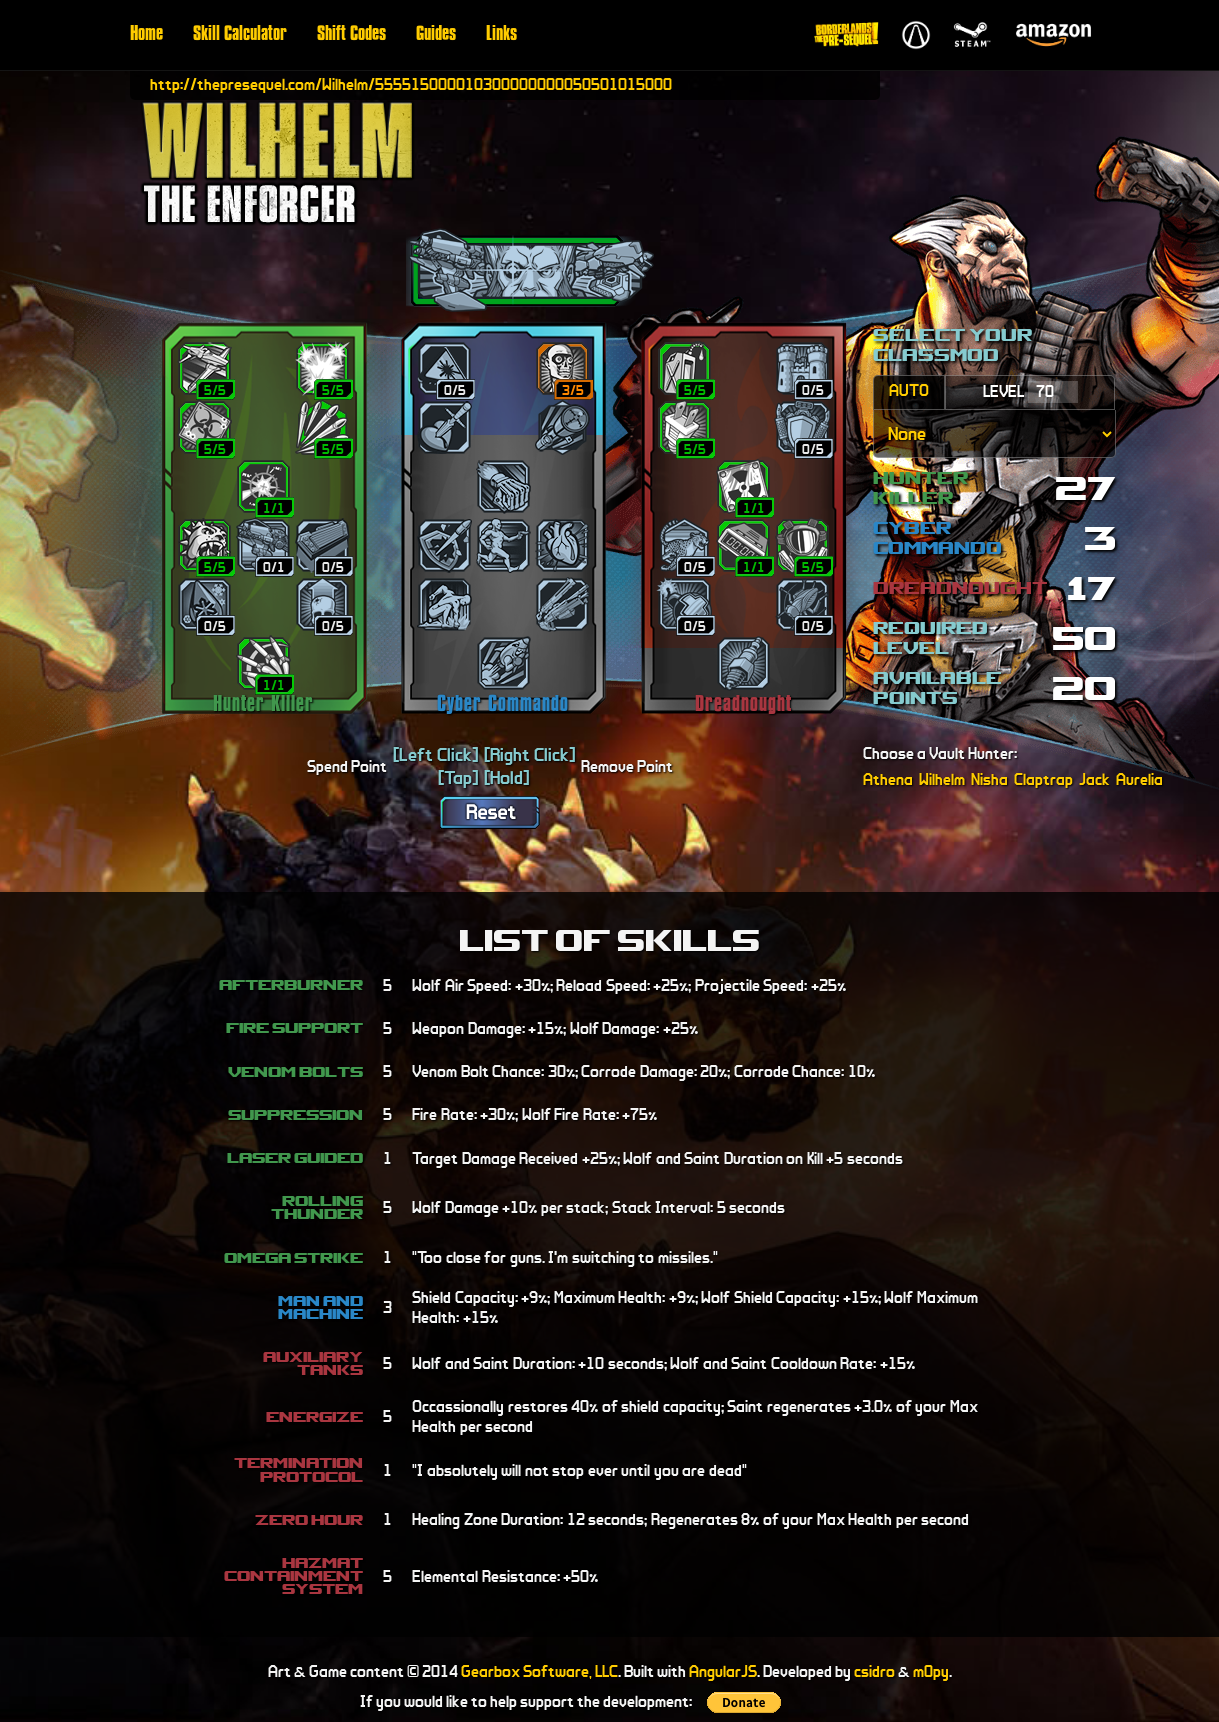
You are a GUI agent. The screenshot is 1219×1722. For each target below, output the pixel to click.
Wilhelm (942, 779)
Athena (888, 779)
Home (146, 35)
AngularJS (723, 1671)
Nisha (989, 779)
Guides (436, 35)
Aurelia (1139, 779)
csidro (874, 1671)
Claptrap (1043, 779)
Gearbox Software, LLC (539, 1671)
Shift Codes (351, 35)
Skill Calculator (240, 35)
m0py (931, 1671)
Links (501, 35)
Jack (1094, 779)
